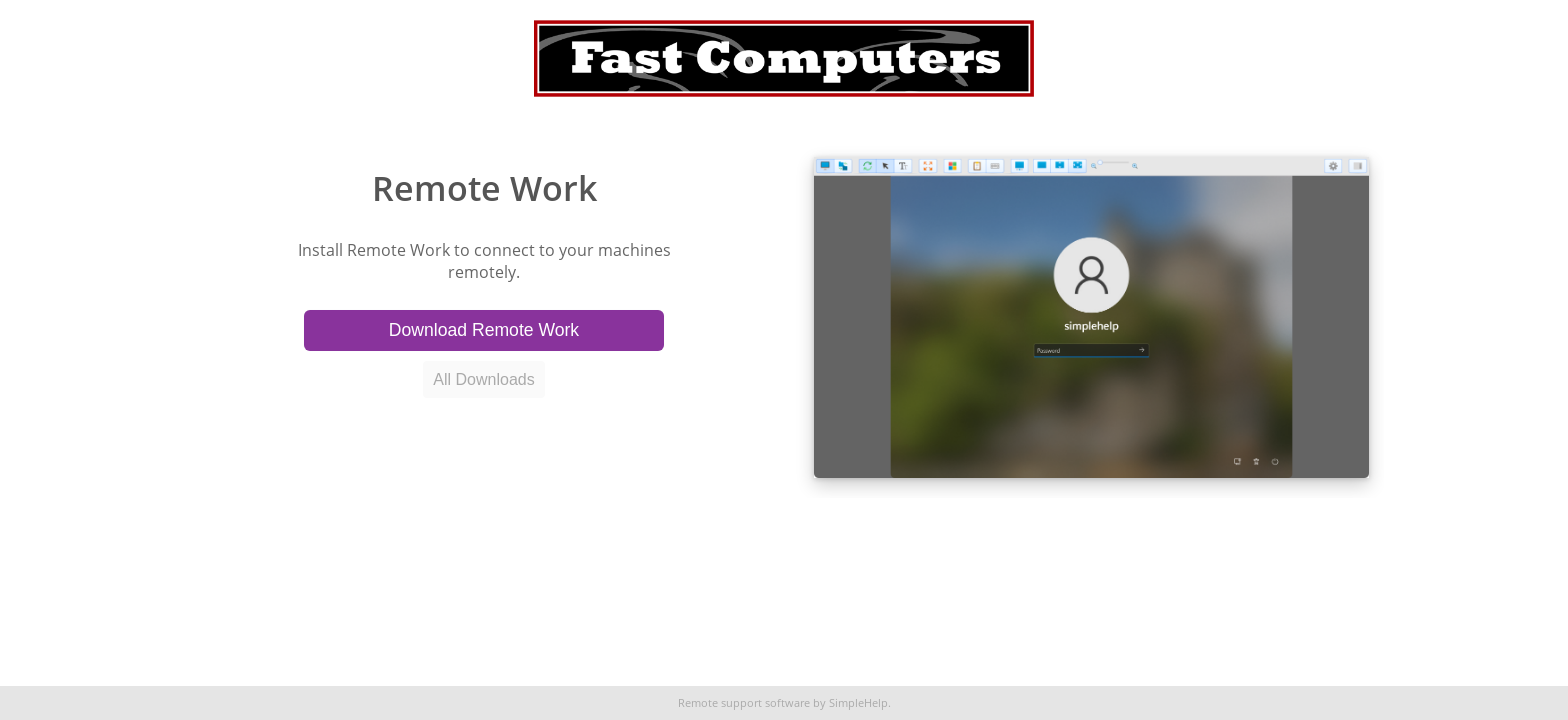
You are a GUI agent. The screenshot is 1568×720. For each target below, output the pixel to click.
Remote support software (744, 703)
